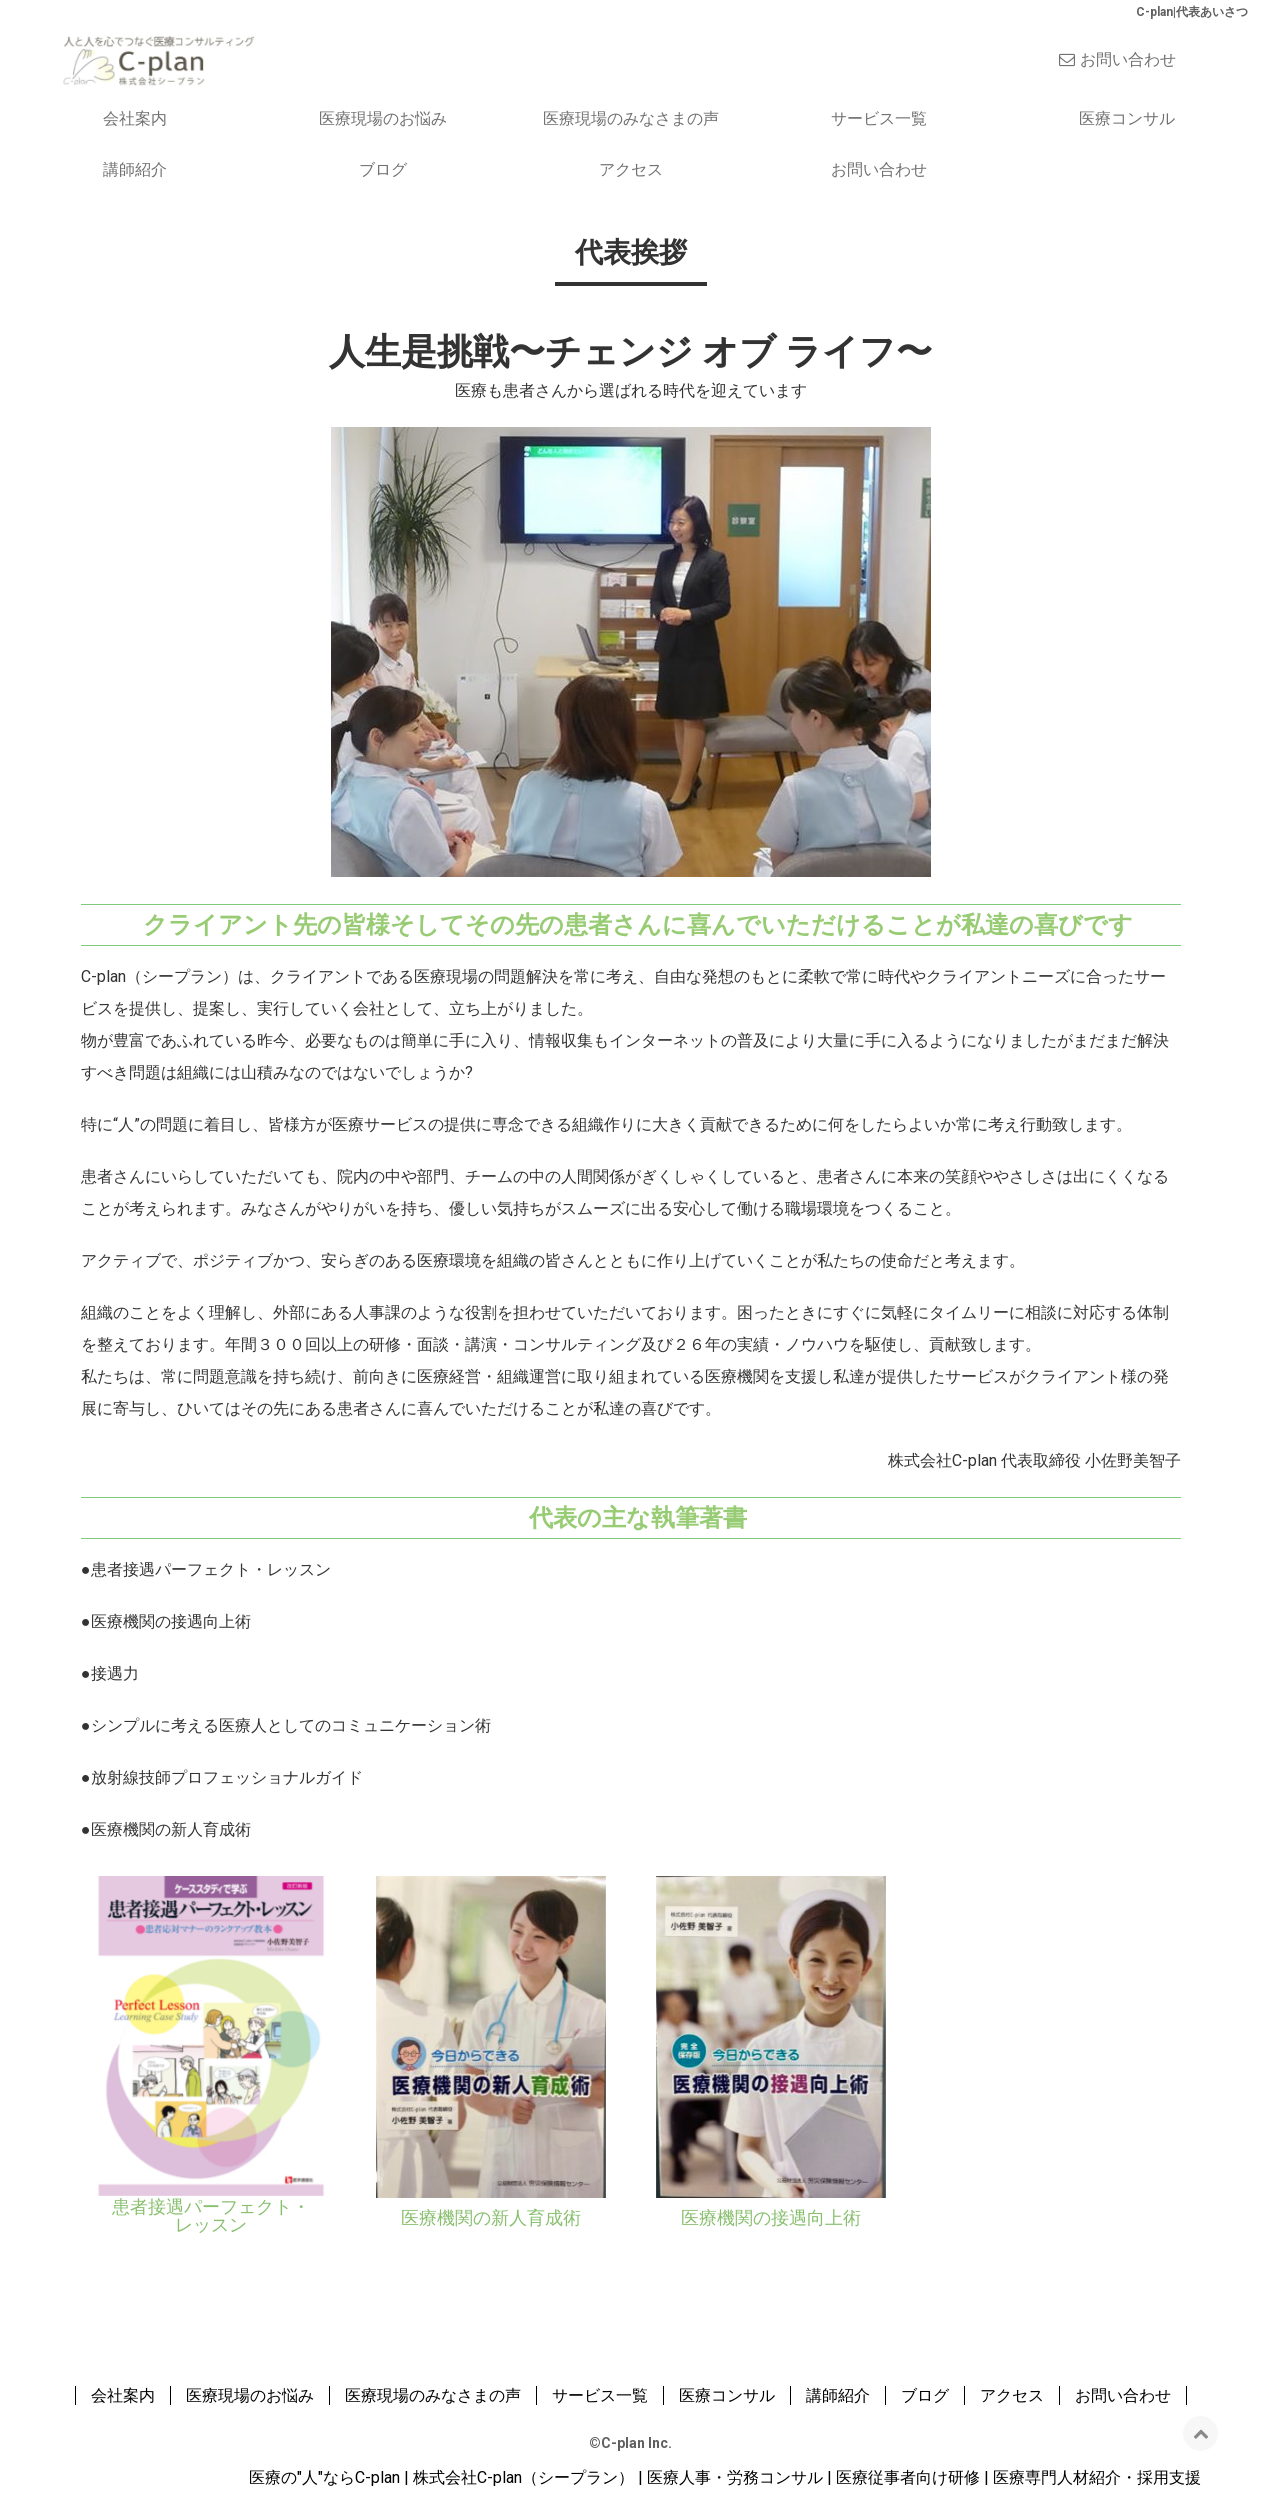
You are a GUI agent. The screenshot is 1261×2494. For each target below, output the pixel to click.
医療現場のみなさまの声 (631, 118)
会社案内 (135, 118)
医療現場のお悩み (383, 118)
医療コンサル (1127, 118)
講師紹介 (135, 169)
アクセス (631, 169)
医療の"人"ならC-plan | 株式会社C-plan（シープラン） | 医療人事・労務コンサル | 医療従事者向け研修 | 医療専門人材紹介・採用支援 (725, 2477)
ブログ (383, 169)
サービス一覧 (879, 118)
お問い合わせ (1128, 59)
